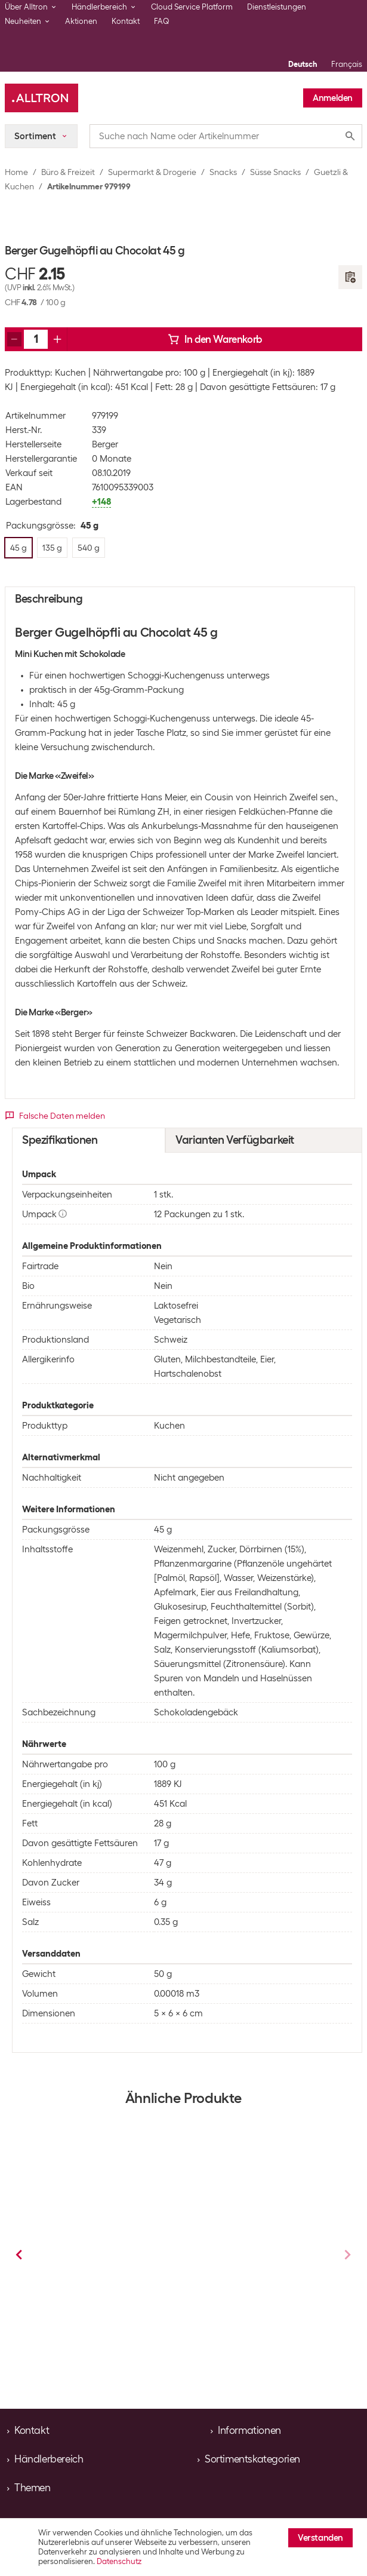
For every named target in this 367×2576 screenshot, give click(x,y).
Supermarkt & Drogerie (152, 172)
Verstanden (320, 2537)
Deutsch (302, 64)
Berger (105, 444)
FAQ (161, 21)
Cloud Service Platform (192, 6)
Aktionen (81, 21)
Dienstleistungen (276, 6)
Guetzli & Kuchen (137, 2311)
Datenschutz (119, 2561)
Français (346, 64)
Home (16, 172)
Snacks (223, 172)
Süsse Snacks (275, 172)
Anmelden (333, 98)
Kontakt (126, 21)
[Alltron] (41, 98)
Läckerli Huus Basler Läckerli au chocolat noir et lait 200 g (255, 2261)
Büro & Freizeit (68, 172)
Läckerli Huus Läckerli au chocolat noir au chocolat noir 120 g (106, 2266)
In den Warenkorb (215, 339)
